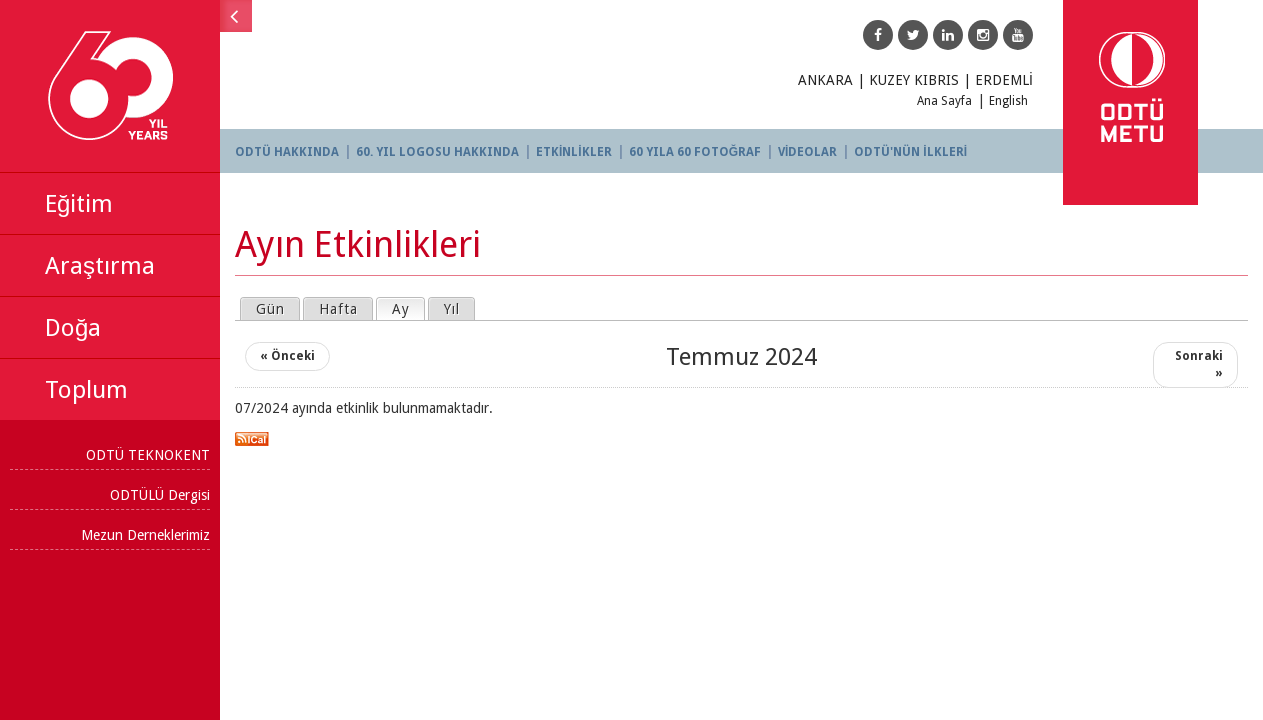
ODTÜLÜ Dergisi (160, 495)
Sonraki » (1199, 364)
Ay (408, 308)
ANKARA (825, 80)
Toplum (86, 390)
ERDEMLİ (1004, 80)
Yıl (452, 309)
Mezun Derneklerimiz (145, 535)
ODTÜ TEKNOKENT (148, 455)
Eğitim (79, 204)
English (1008, 101)
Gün (270, 309)
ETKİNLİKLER (574, 152)
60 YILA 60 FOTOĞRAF (695, 152)
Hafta (338, 309)
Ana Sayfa (944, 101)
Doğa (73, 328)
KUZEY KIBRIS (914, 80)
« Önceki (287, 356)
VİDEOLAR (807, 152)
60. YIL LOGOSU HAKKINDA (437, 152)
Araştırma (100, 266)
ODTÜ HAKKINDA (287, 152)
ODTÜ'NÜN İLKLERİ (910, 152)
